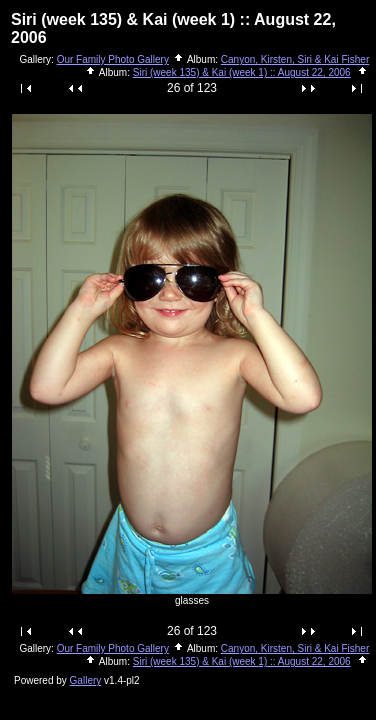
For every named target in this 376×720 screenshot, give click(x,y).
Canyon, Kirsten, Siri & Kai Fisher (295, 59)
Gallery (86, 680)
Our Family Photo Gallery (113, 59)
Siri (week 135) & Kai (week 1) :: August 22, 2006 (242, 72)
